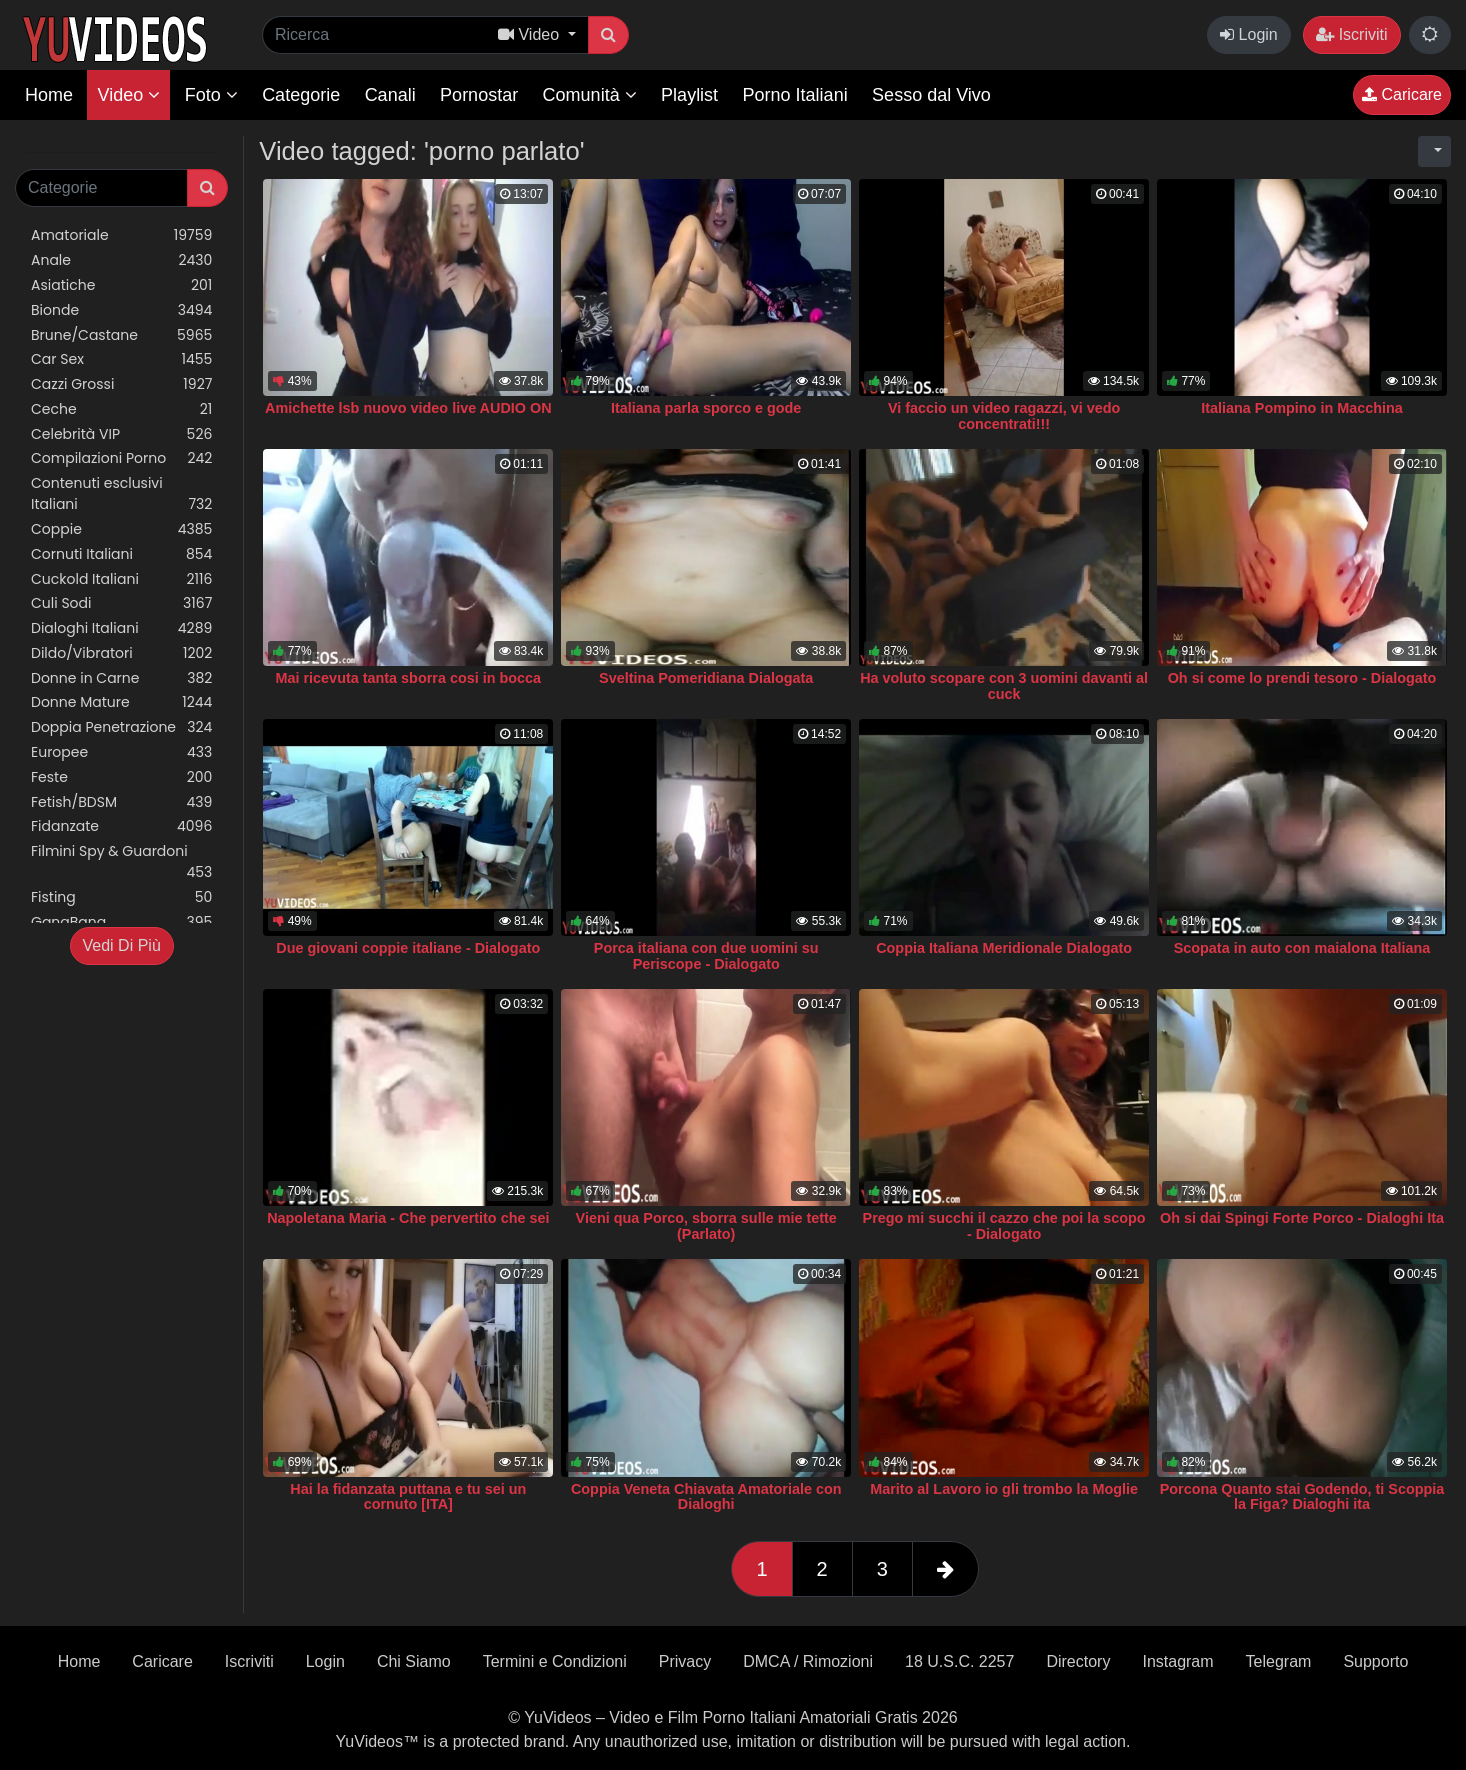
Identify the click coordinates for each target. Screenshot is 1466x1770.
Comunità (590, 95)
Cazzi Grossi (121, 384)
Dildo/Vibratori (121, 653)
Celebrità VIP (121, 434)
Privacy (685, 1661)
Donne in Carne (121, 678)
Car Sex (121, 359)
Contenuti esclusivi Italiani (121, 494)
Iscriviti (1351, 34)
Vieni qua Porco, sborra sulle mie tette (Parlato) (706, 1226)
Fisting (121, 897)
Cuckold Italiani (121, 579)
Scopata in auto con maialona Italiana (1302, 948)
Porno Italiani (795, 95)
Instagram (1177, 1661)
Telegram (1279, 1661)
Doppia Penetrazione (121, 727)
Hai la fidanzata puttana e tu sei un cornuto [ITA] (408, 1497)
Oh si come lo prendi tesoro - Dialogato (1302, 678)
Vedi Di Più (122, 945)
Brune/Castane (121, 335)
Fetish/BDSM (121, 802)
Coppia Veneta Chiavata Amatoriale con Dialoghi (706, 1497)
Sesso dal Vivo (931, 95)
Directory (1078, 1661)
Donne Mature (121, 702)
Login (1249, 34)
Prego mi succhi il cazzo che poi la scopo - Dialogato (1004, 1226)
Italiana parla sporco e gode (706, 408)
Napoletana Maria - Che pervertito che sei (408, 1218)
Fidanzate (121, 826)
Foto (211, 95)
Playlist (689, 95)
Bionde (121, 310)
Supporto (1375, 1661)
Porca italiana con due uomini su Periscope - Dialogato (706, 956)
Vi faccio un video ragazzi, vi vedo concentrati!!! (1004, 416)
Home (49, 95)
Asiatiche (121, 285)
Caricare (1402, 94)
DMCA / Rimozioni (808, 1661)
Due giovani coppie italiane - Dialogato (408, 948)
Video (128, 95)
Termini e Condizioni (555, 1661)
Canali (390, 95)
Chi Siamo (414, 1661)
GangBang (121, 922)
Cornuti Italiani (121, 554)
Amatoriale (121, 235)
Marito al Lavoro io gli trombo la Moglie (1004, 1489)
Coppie (121, 529)
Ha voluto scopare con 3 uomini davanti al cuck (1004, 686)
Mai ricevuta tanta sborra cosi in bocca (409, 678)
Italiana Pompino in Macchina (1302, 408)
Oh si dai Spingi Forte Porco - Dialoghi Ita (1302, 1218)
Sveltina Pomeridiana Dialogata (706, 678)
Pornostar (479, 95)
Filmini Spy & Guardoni (121, 862)
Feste (121, 777)
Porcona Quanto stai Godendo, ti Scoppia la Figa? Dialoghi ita (1302, 1497)
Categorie (301, 95)
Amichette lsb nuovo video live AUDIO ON (408, 408)
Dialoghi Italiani (121, 628)
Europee (121, 752)
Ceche (121, 409)
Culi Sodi (121, 603)
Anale (121, 260)
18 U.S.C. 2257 (959, 1661)
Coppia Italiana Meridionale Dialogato (1004, 948)
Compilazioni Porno (121, 458)
